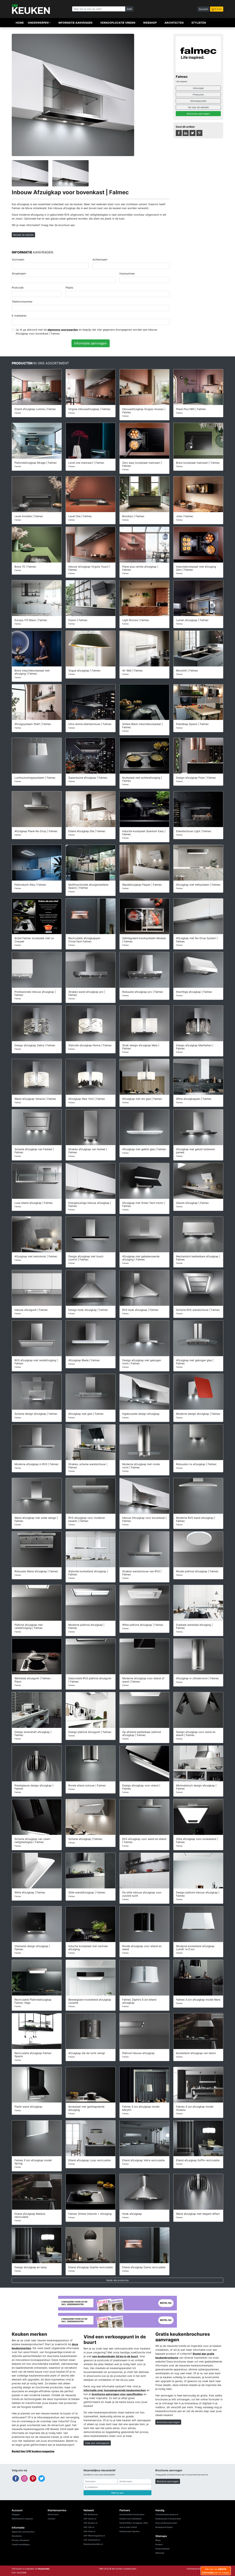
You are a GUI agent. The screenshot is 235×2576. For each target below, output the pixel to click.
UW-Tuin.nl (89, 2527)
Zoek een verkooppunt (97, 2443)
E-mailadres (19, 315)
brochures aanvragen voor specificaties (117, 2394)
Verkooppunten (198, 100)
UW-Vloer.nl (89, 2531)
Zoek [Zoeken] (129, 9)
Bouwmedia (43, 2569)
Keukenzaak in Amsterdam (168, 2518)
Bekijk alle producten (117, 2280)
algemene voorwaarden (62, 329)
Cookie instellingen (21, 2544)
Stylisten (198, 22)
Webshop (150, 22)
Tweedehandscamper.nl (166, 2514)
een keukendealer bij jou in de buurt (115, 2356)
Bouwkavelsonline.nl (93, 2544)
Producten (198, 94)
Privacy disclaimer (20, 2540)
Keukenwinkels (162, 2548)
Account (203, 9)
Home (20, 22)
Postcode (18, 287)
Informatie (198, 88)
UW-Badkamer (91, 2514)
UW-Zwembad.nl (92, 2540)
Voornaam (18, 259)
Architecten (174, 22)
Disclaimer (17, 2536)
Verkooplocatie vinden (117, 22)
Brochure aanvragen (168, 2481)
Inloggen (16, 2514)
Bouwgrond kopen (164, 2527)
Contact (51, 2518)
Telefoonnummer (22, 301)
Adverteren (53, 2514)
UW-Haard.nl (90, 2518)
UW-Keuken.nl (90, 2523)
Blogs (158, 2540)
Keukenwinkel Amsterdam (131, 2514)
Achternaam (100, 259)
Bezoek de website (23, 234)
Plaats (69, 287)
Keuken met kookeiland (130, 2518)
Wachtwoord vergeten (22, 2518)
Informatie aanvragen (75, 22)
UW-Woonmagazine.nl (94, 2535)
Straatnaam (19, 273)
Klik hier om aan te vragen (215, 2571)
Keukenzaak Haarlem (129, 2531)
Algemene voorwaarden (23, 2531)
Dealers (159, 2544)
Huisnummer (127, 273)
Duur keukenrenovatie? (166, 2523)
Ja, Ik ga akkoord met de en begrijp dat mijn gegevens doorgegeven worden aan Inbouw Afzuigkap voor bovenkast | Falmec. (86, 331)
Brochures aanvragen (198, 113)
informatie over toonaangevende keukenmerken (115, 2390)
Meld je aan (117, 2492)
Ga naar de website (198, 107)
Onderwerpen (38, 22)
